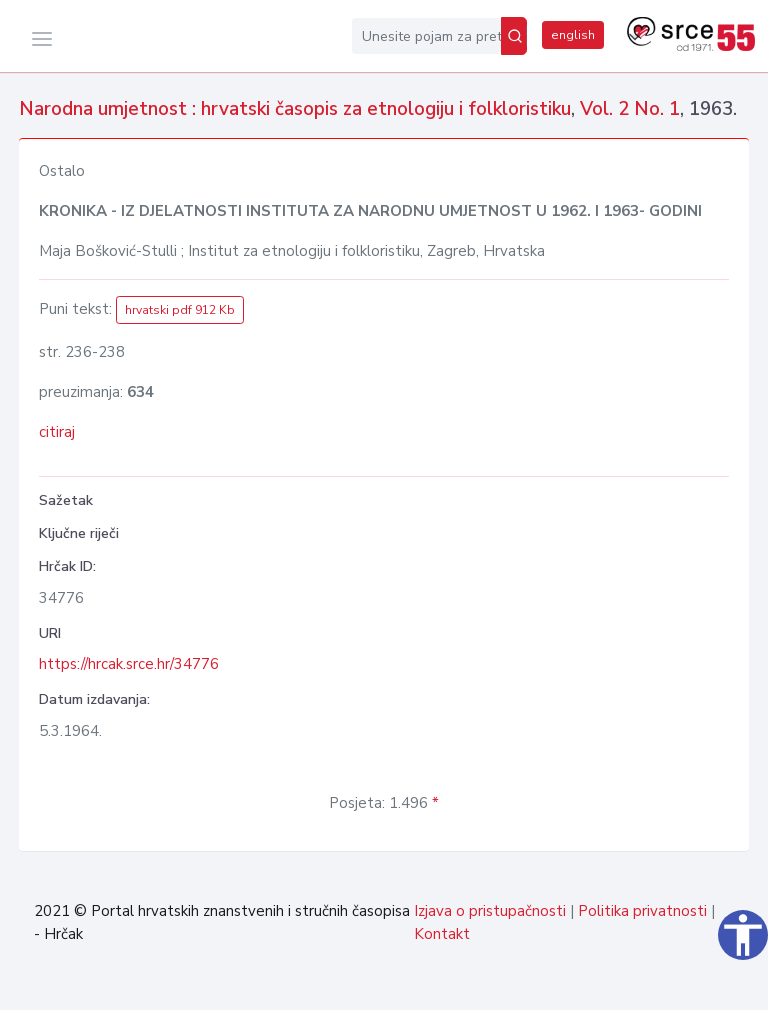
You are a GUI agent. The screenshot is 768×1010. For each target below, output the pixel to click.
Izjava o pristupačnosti (490, 911)
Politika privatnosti (642, 911)
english (573, 35)
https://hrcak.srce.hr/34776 (129, 664)
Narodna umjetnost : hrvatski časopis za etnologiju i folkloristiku (295, 109)
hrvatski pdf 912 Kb (180, 310)
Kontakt (442, 934)
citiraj (57, 432)
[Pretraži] (514, 36)
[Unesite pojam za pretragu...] (426, 36)
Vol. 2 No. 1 (630, 109)
